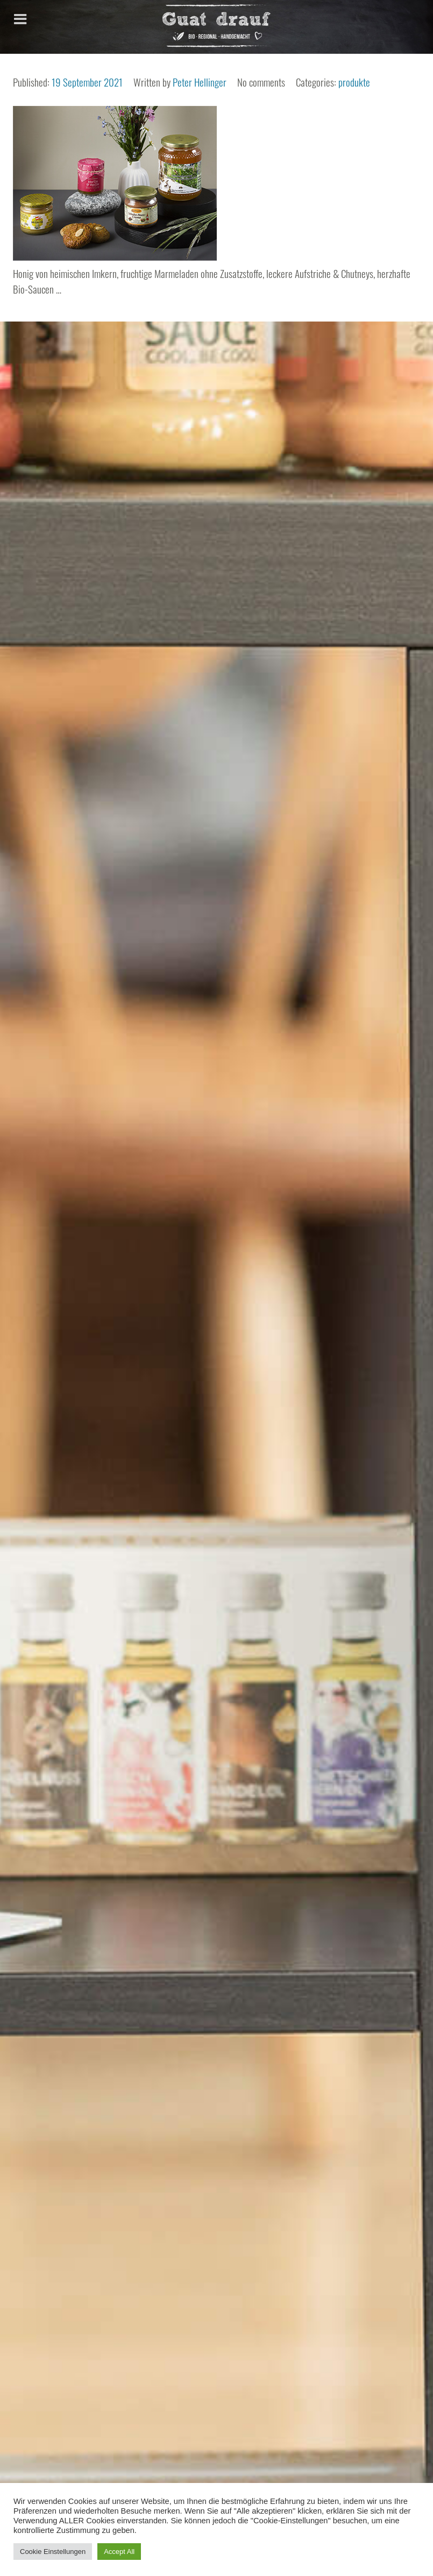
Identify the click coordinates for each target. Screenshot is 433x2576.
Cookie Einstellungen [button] (53, 2552)
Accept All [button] (119, 2552)
